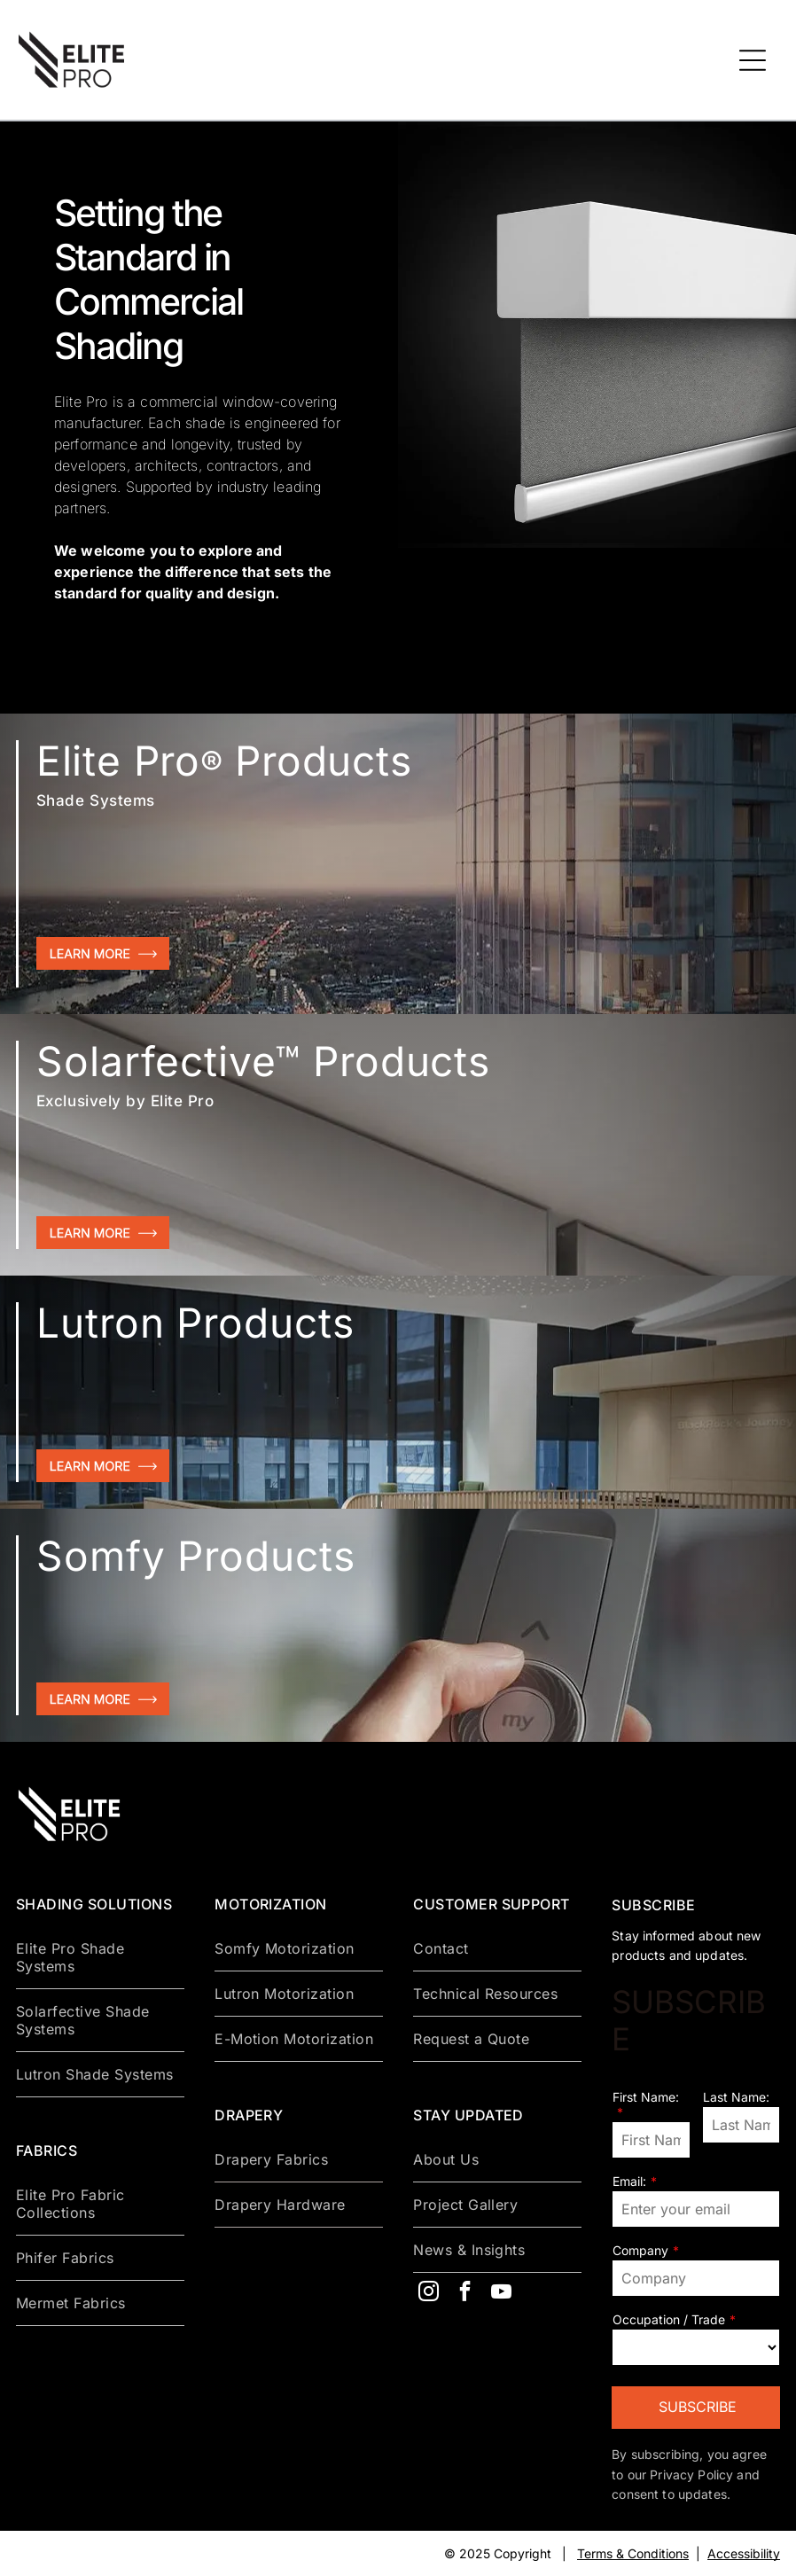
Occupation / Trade (669, 2319)
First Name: (646, 2096)
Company (640, 2250)
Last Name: (736, 2096)
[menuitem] (100, 1957)
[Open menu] (752, 60)
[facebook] (464, 2293)
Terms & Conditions (633, 2553)
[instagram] (428, 2293)
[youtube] (501, 2293)
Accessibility (743, 2553)
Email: (629, 2181)
